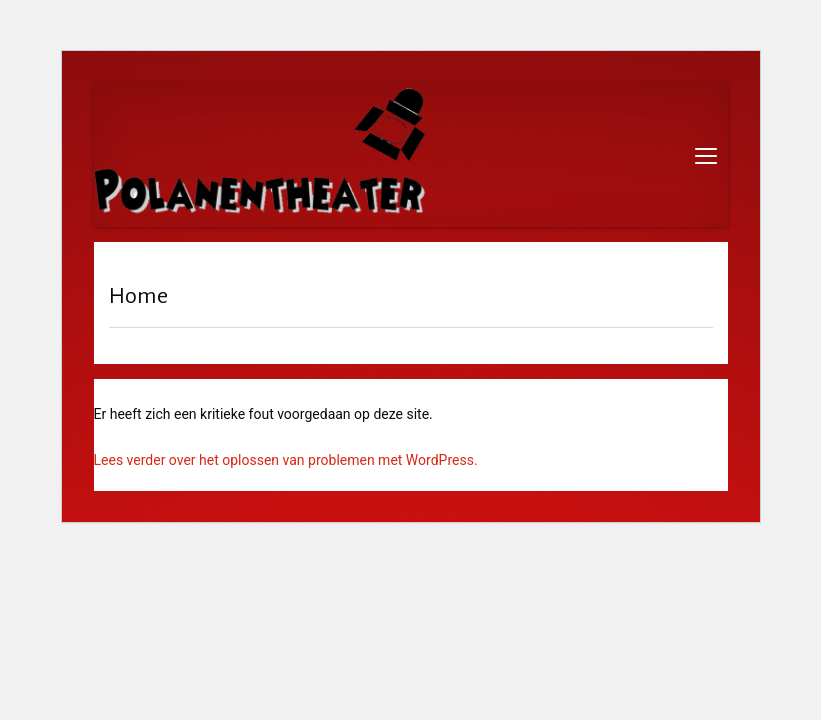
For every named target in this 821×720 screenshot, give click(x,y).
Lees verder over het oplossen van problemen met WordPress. (286, 460)
